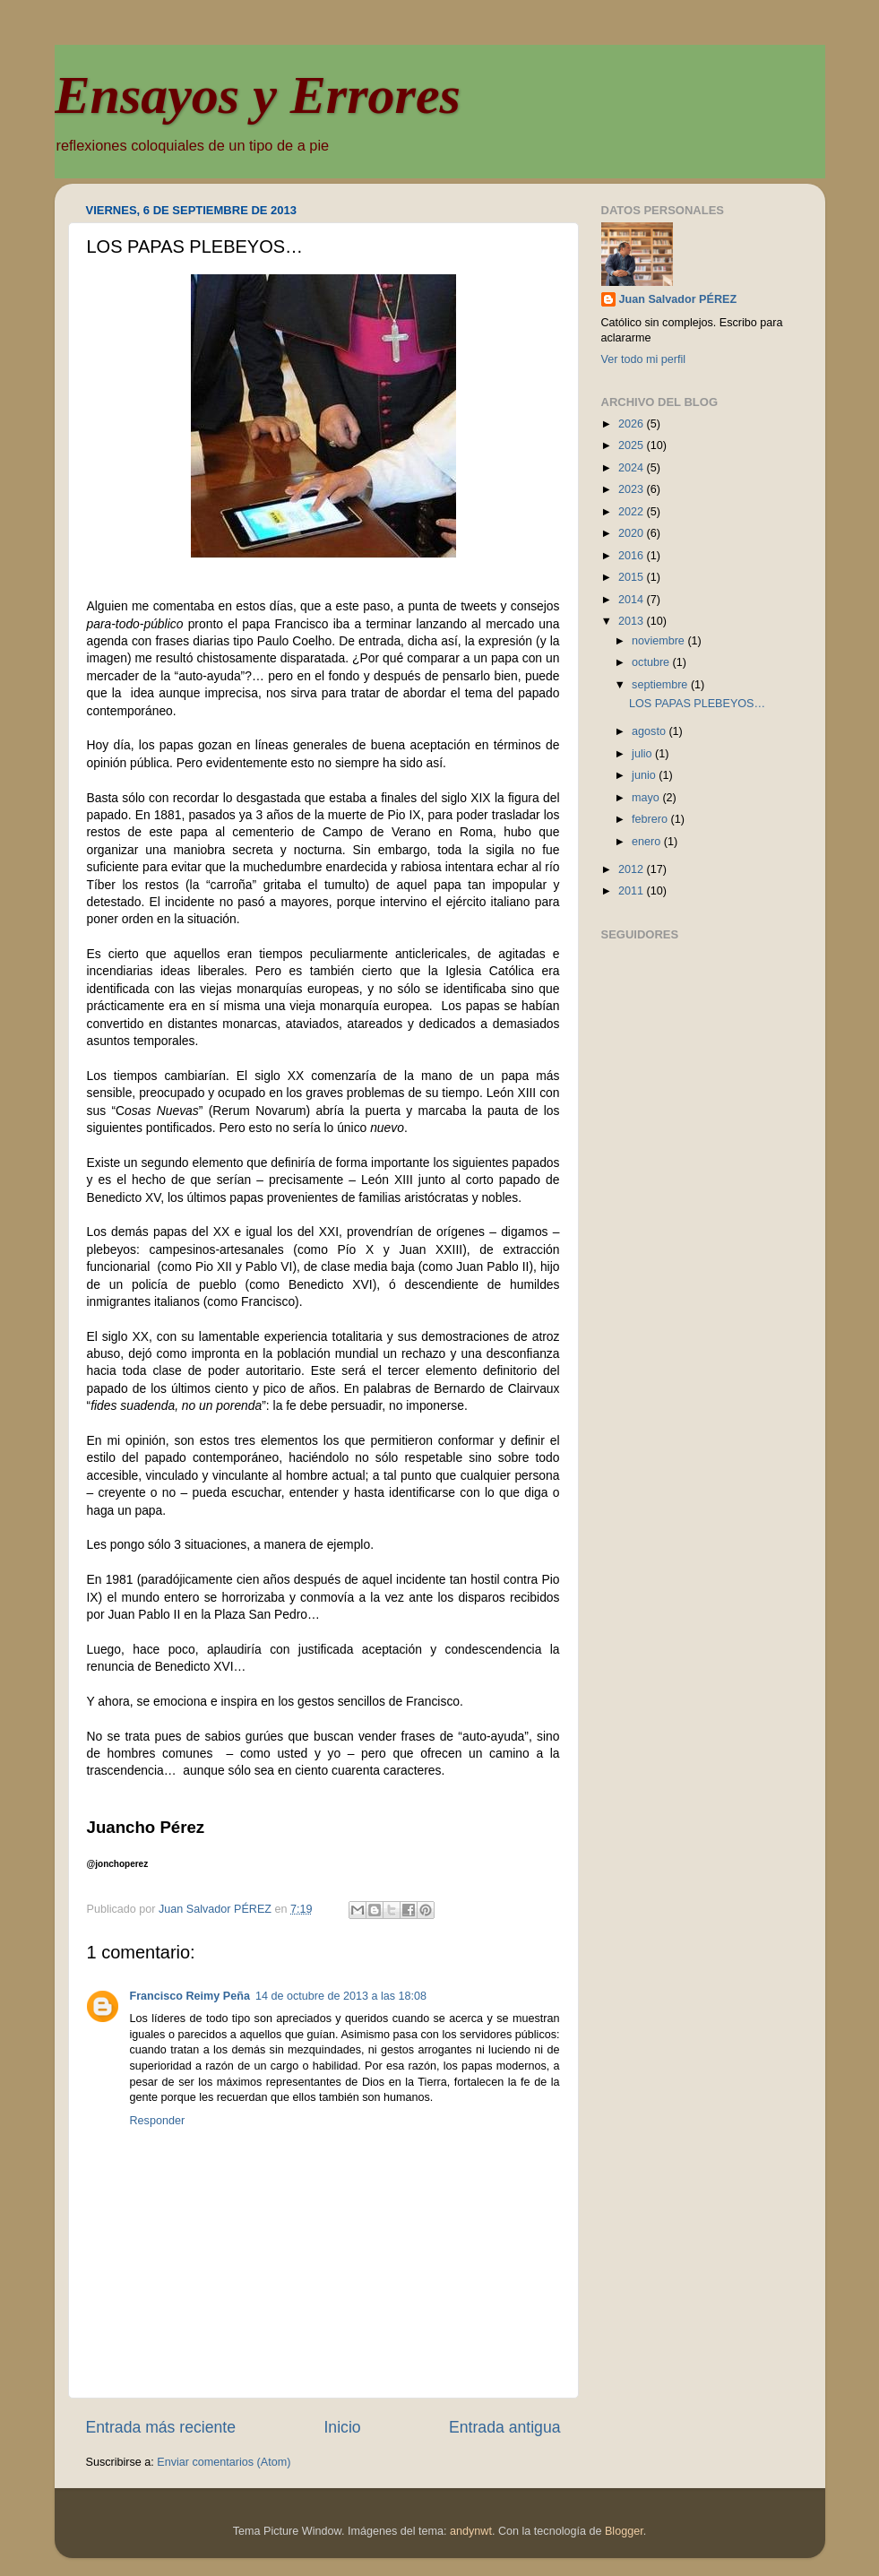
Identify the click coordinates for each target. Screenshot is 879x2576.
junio (645, 775)
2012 (632, 869)
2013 (632, 621)
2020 (632, 533)
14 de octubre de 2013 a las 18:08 (341, 1996)
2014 (632, 599)
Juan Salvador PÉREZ (678, 299)
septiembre (661, 685)
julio (643, 754)
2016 (632, 555)
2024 (632, 468)
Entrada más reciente (161, 2427)
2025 (632, 445)
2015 (632, 577)
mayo (647, 797)
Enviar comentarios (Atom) (223, 2462)
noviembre (659, 641)
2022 (632, 512)
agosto (650, 731)
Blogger (624, 2531)
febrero (651, 819)
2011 (632, 891)
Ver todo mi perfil (643, 359)
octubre (652, 662)
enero (648, 841)
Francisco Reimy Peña (190, 1996)
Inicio (341, 2427)
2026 (632, 424)
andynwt (471, 2531)
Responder (157, 2120)
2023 (632, 489)
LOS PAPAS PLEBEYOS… (697, 703)
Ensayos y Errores (258, 95)
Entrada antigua (504, 2427)
